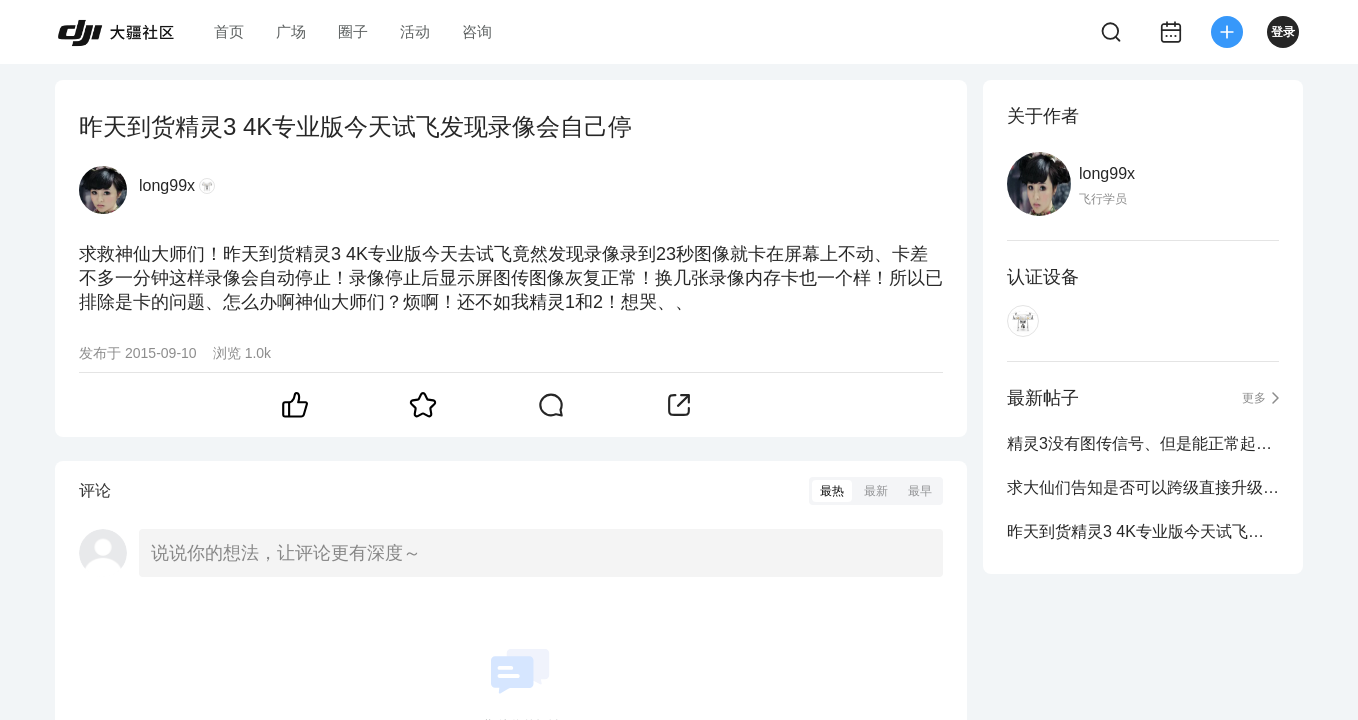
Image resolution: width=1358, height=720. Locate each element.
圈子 (353, 31)
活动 (415, 31)
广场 (291, 31)
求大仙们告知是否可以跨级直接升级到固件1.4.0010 (1143, 487)
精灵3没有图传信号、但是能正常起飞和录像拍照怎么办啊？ (1143, 443)
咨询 (477, 31)
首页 (229, 31)
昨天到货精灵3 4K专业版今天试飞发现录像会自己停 (1143, 531)
